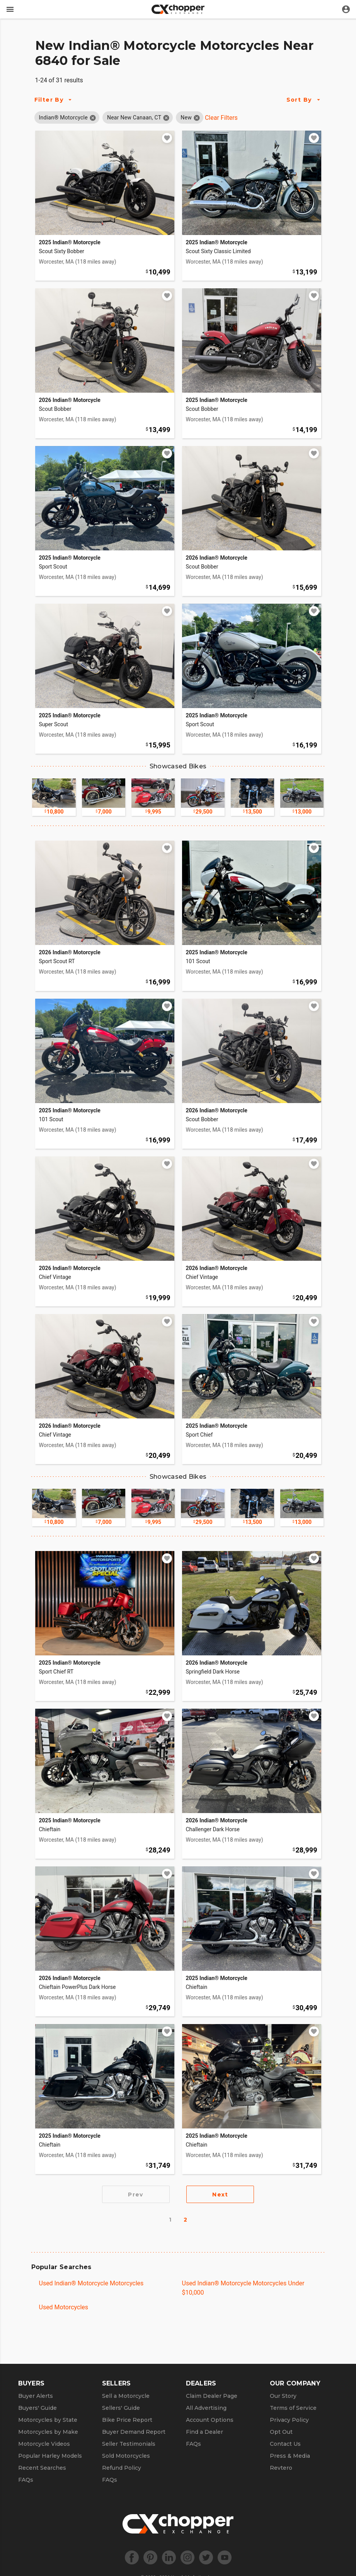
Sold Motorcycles (126, 2455)
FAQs (25, 2479)
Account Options (209, 2419)
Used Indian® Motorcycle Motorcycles (91, 2283)
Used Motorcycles (64, 2307)
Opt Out (281, 2431)
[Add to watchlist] (167, 138)
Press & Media (290, 2455)
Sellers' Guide (121, 2407)
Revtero (281, 2467)
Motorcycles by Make (48, 2431)
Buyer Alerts (35, 2395)
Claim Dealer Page (211, 2395)
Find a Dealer (204, 2431)
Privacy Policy (289, 2419)
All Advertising (206, 2407)
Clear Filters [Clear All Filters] (221, 117)
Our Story (283, 2395)
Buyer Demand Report (133, 2431)
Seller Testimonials (128, 2443)
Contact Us (285, 2443)
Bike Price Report (127, 2419)
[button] (63, 117)
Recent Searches (42, 2467)
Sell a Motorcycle (126, 2395)
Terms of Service (293, 2407)
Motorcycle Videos (44, 2443)
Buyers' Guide (37, 2407)
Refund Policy (121, 2467)
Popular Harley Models (50, 2455)
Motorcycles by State (47, 2419)
